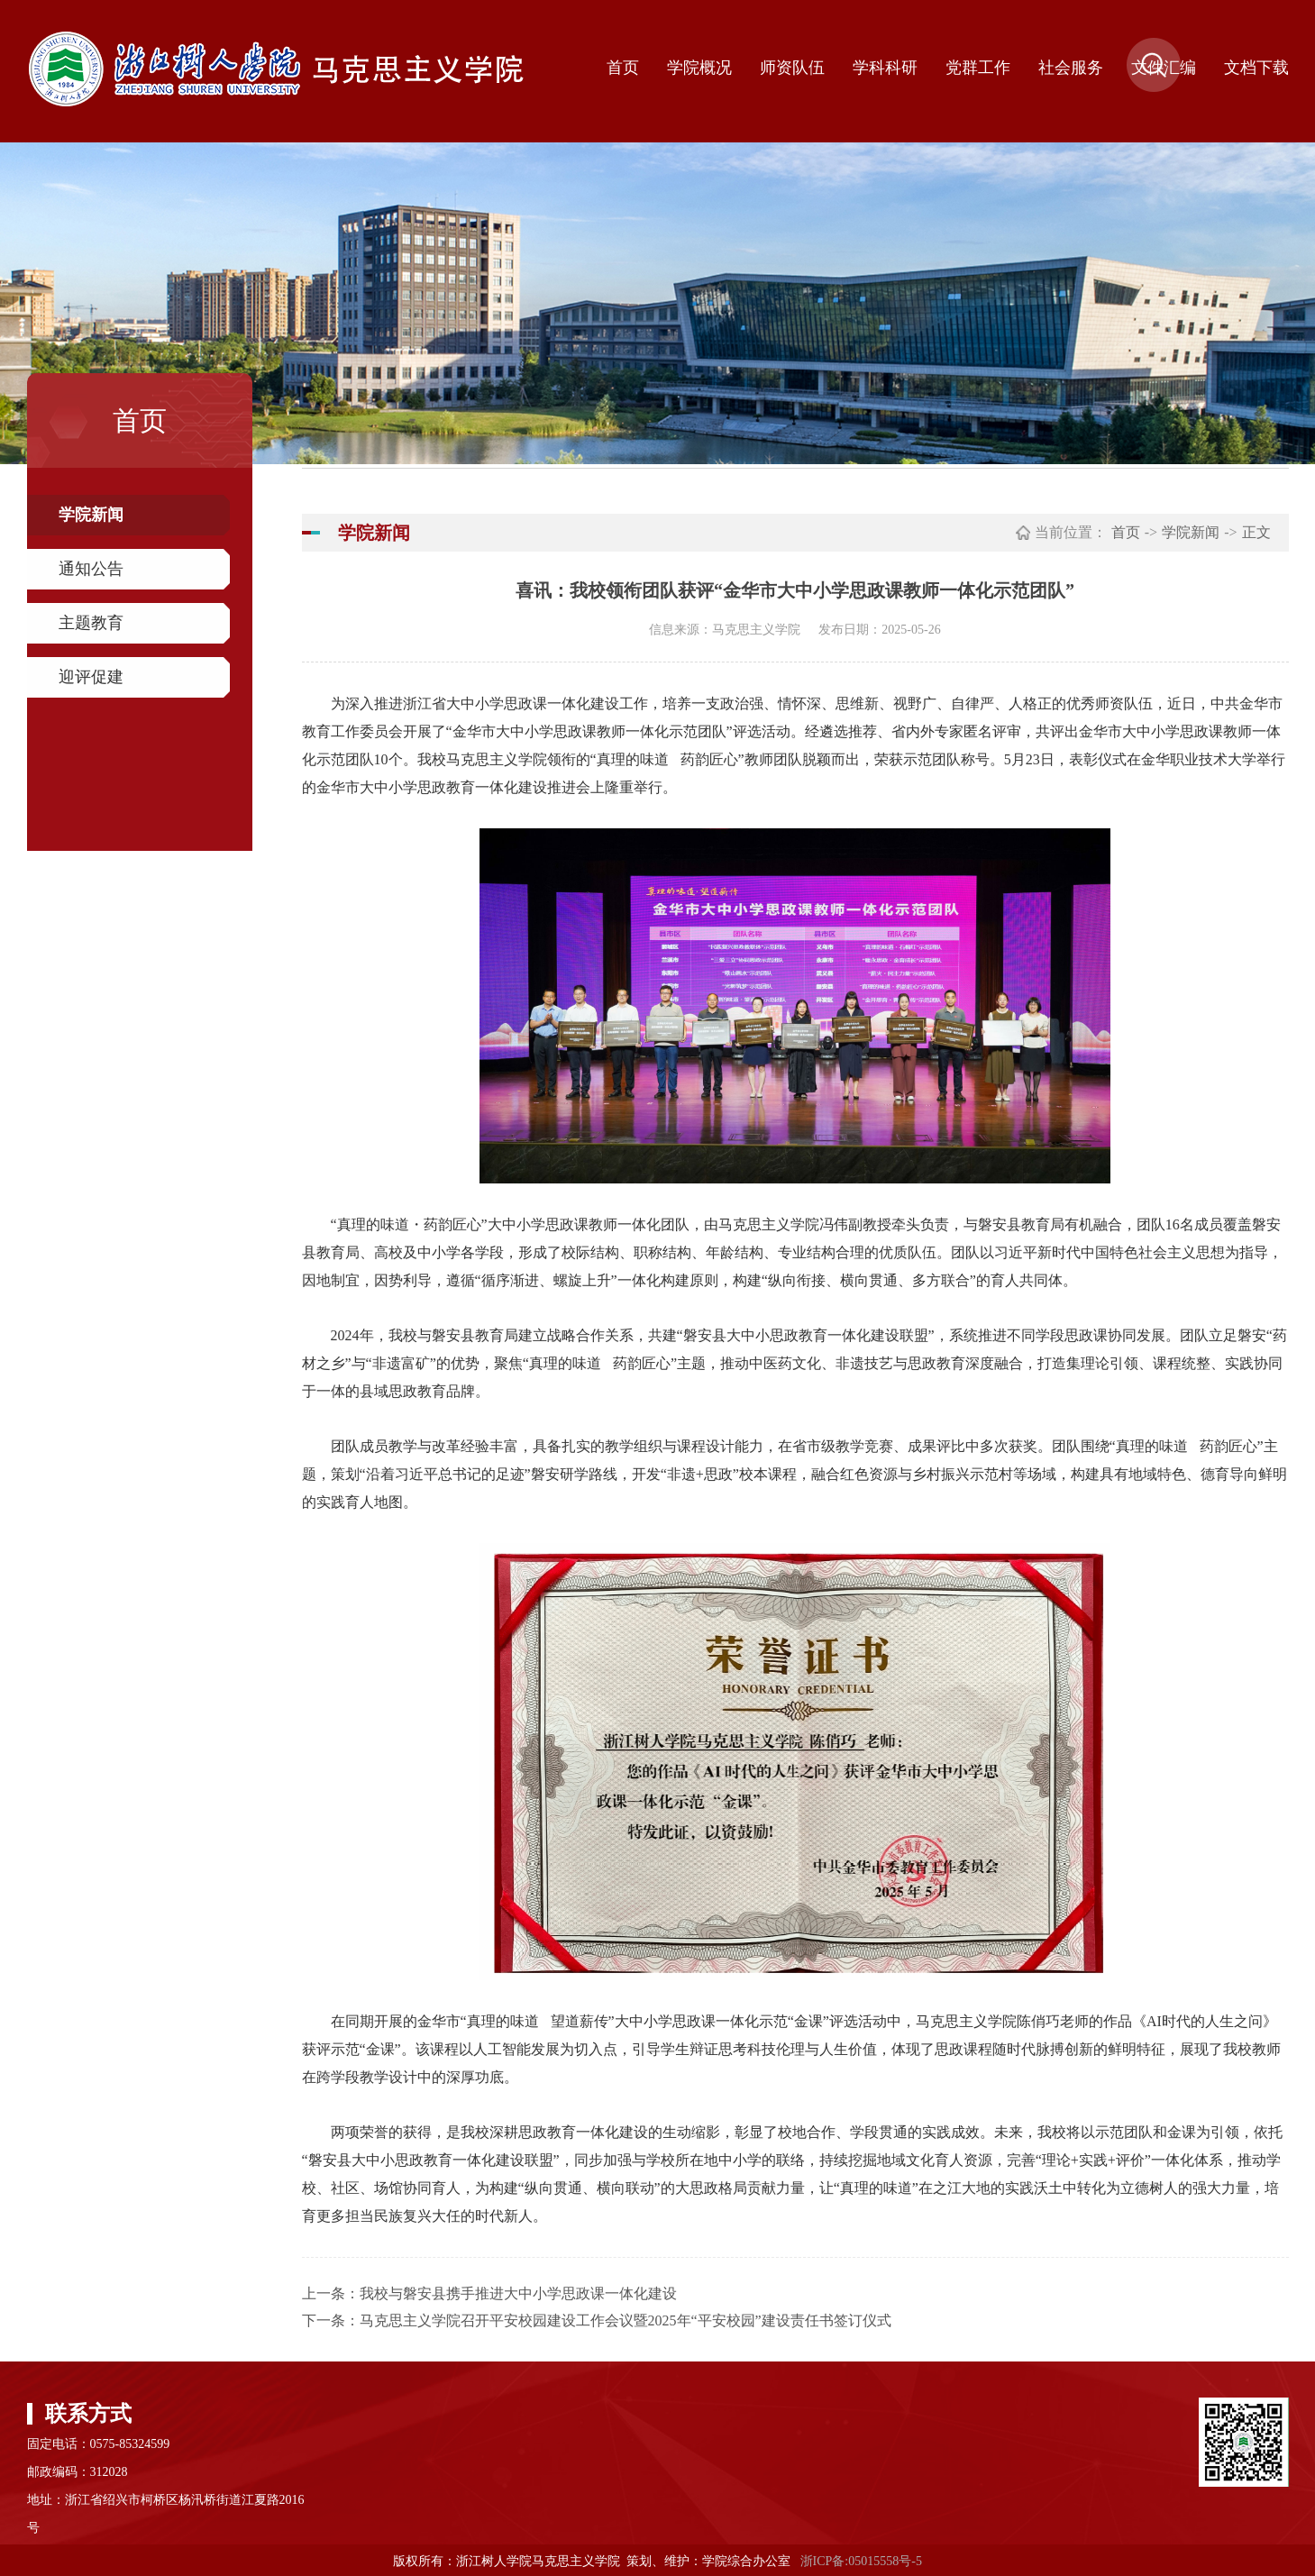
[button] (1154, 87)
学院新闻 (91, 515)
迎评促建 (91, 677)
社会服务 (1070, 68)
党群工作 (977, 68)
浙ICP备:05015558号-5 (861, 2561)
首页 (623, 68)
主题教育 (91, 623)
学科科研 (885, 68)
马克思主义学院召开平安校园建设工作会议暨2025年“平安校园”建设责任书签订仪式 (625, 2320)
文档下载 (1256, 68)
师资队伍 (792, 68)
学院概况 (699, 68)
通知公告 (91, 569)
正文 (1256, 532)
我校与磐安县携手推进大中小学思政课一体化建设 (518, 2293)
